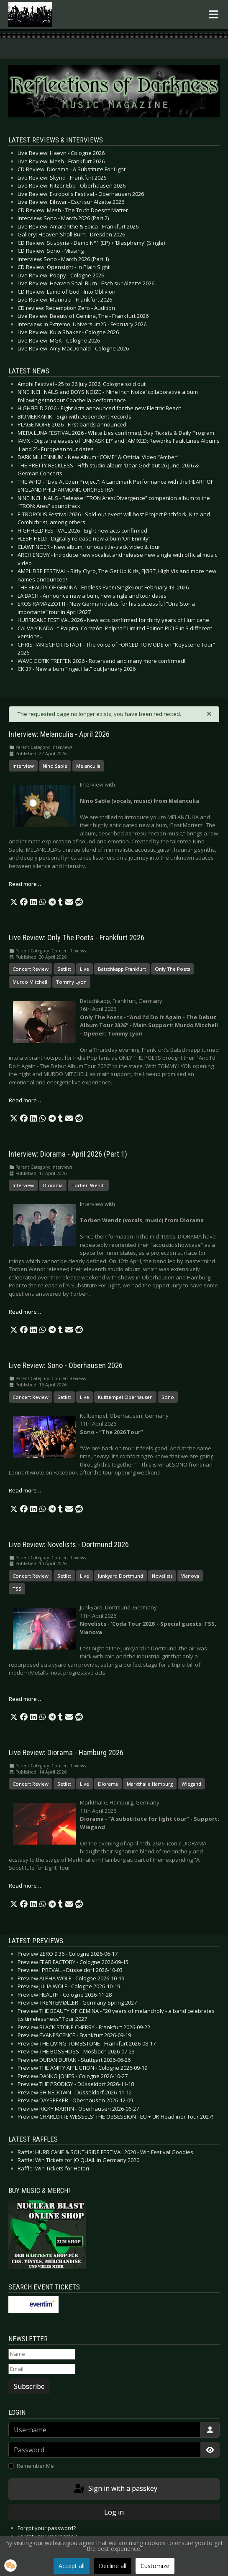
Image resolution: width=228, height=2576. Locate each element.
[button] (14, 902)
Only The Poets (172, 969)
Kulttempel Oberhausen (125, 1397)
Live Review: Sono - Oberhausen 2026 (66, 1365)
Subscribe (29, 2386)
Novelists (162, 1576)
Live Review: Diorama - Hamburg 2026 (66, 1752)
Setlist (64, 969)
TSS (17, 1589)
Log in (114, 2512)
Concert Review (31, 969)
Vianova (190, 1576)
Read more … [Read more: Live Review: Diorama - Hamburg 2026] (26, 1885)
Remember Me (35, 2465)
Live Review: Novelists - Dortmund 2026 (69, 1544)
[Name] (41, 2354)
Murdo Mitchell (30, 982)
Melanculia (88, 766)
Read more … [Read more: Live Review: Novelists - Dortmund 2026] (26, 1699)
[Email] (41, 2369)
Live (84, 969)
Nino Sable (55, 766)
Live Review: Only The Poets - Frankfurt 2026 (76, 937)
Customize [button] (155, 2566)
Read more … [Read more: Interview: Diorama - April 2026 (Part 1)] (26, 1311)
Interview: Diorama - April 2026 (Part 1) (68, 1154)
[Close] (209, 713)
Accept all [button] (72, 2566)
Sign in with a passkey (114, 2489)
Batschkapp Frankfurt (122, 969)
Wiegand (191, 1784)
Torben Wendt (88, 1185)
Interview (23, 766)
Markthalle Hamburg (150, 1784)
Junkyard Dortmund (120, 1576)
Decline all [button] (112, 2566)
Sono (167, 1397)
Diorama (53, 1185)
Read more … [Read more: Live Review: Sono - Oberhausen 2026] (26, 1490)
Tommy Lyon (71, 982)
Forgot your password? (47, 2528)
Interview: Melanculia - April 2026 (59, 734)
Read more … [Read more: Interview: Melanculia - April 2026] (26, 884)
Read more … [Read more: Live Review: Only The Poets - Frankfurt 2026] (26, 1100)
